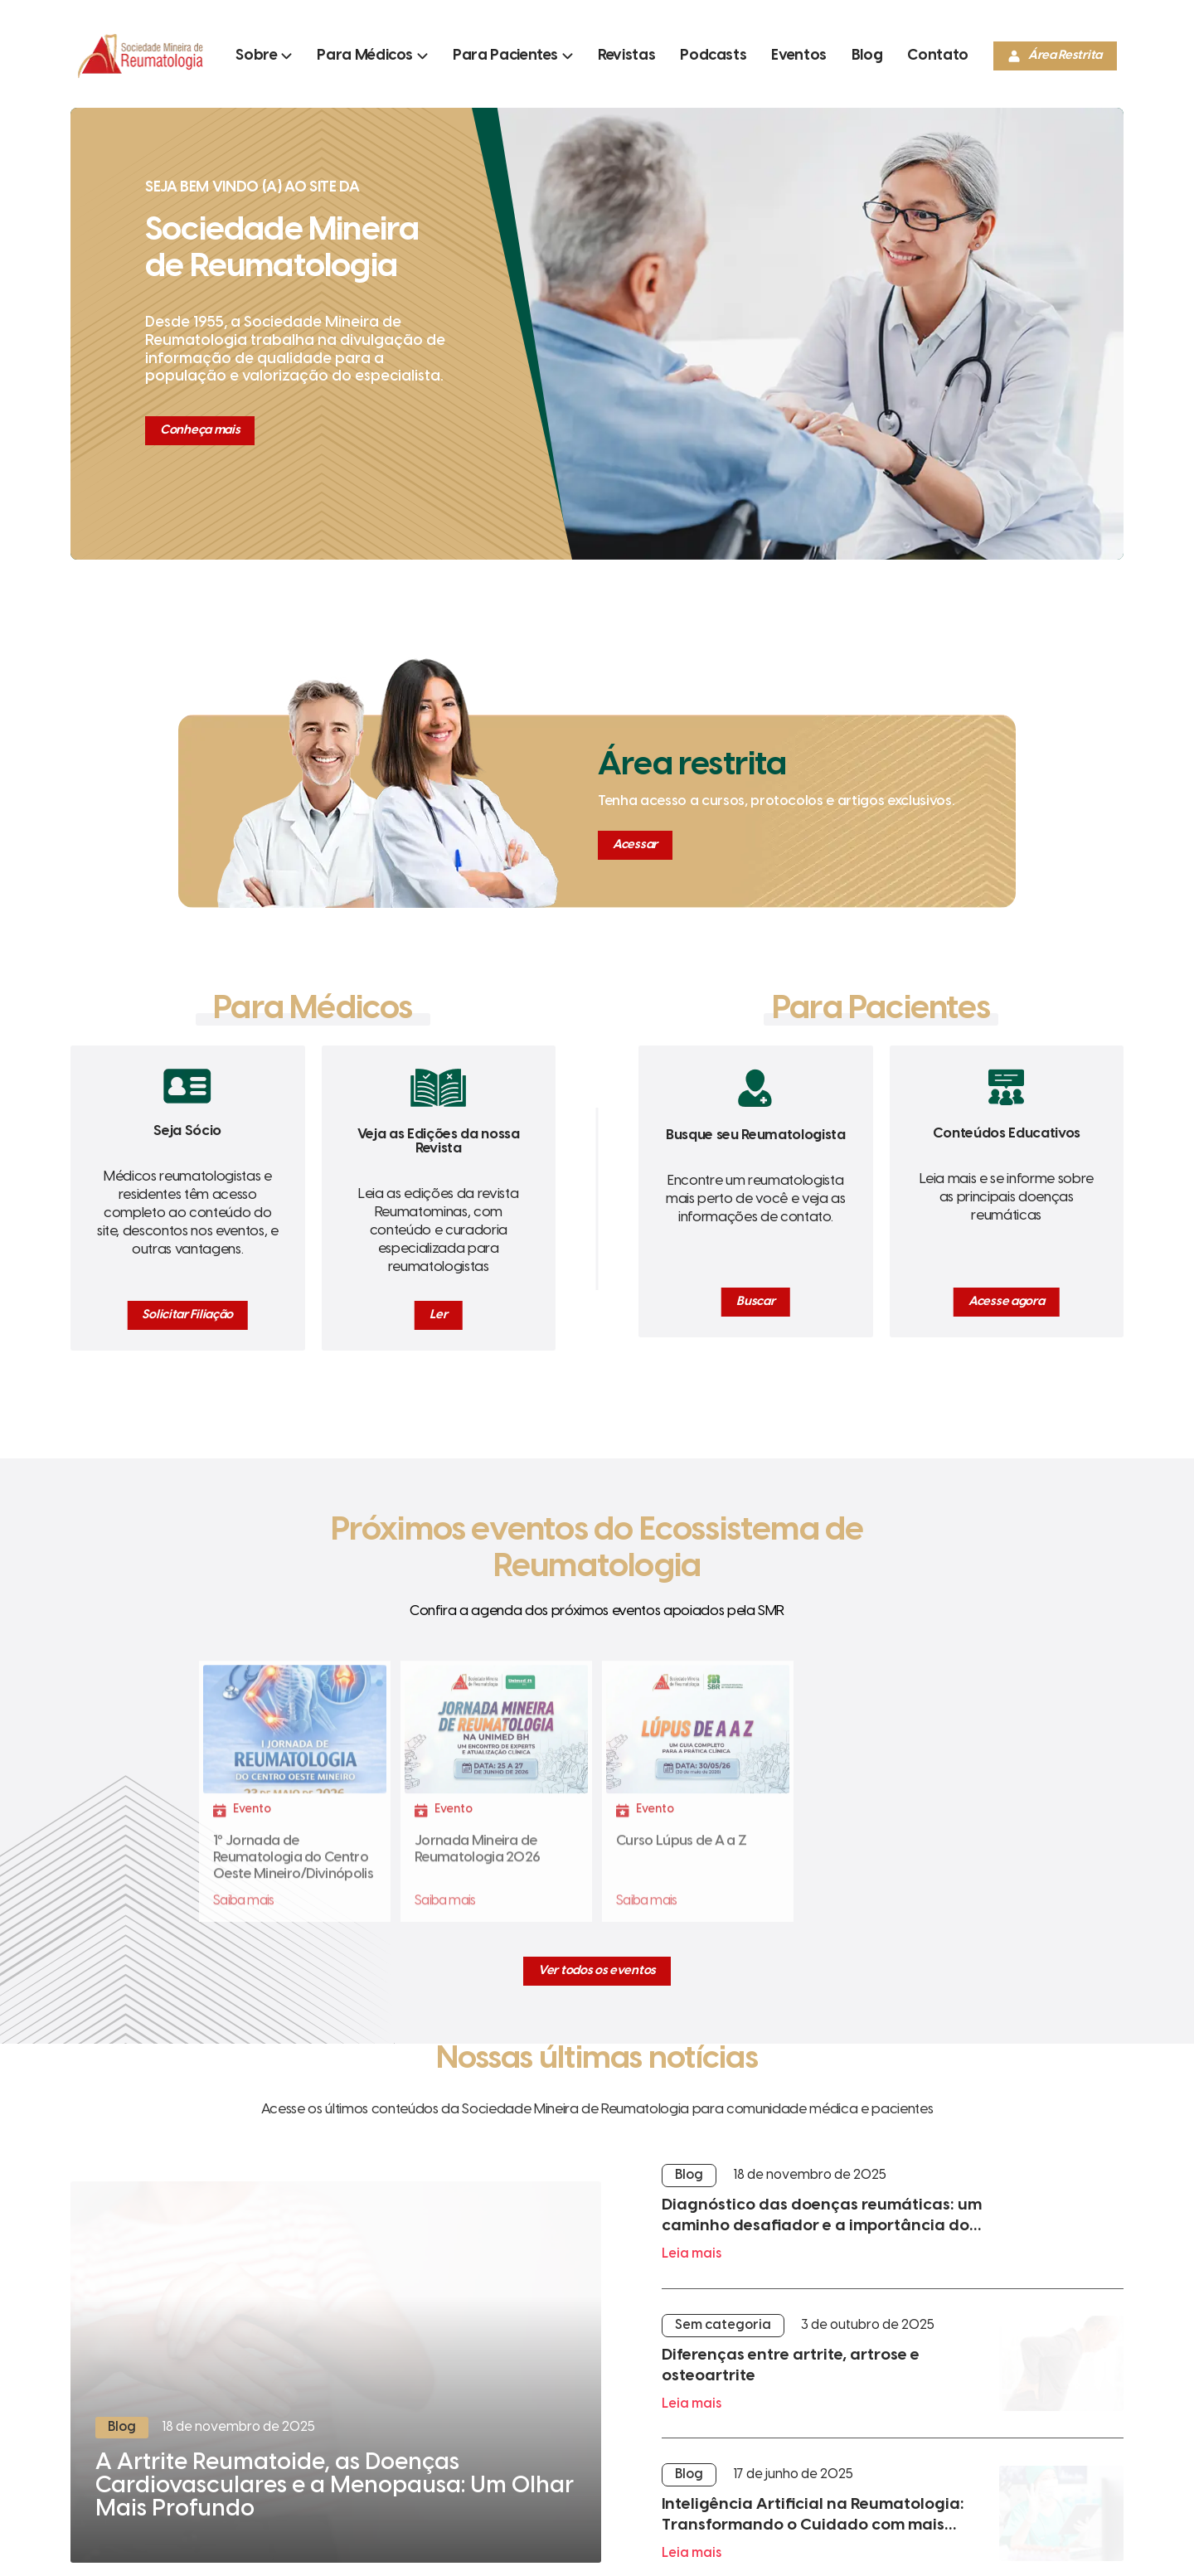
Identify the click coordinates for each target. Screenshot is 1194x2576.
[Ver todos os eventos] (597, 1971)
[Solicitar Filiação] (187, 1315)
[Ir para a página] (626, 56)
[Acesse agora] (1006, 1302)
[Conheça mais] (200, 430)
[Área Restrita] (1055, 55)
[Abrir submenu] (263, 56)
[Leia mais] (893, 2226)
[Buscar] (755, 1302)
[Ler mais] (335, 2372)
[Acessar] (635, 845)
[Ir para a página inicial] (140, 78)
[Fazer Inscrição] (295, 1798)
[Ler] (438, 1315)
